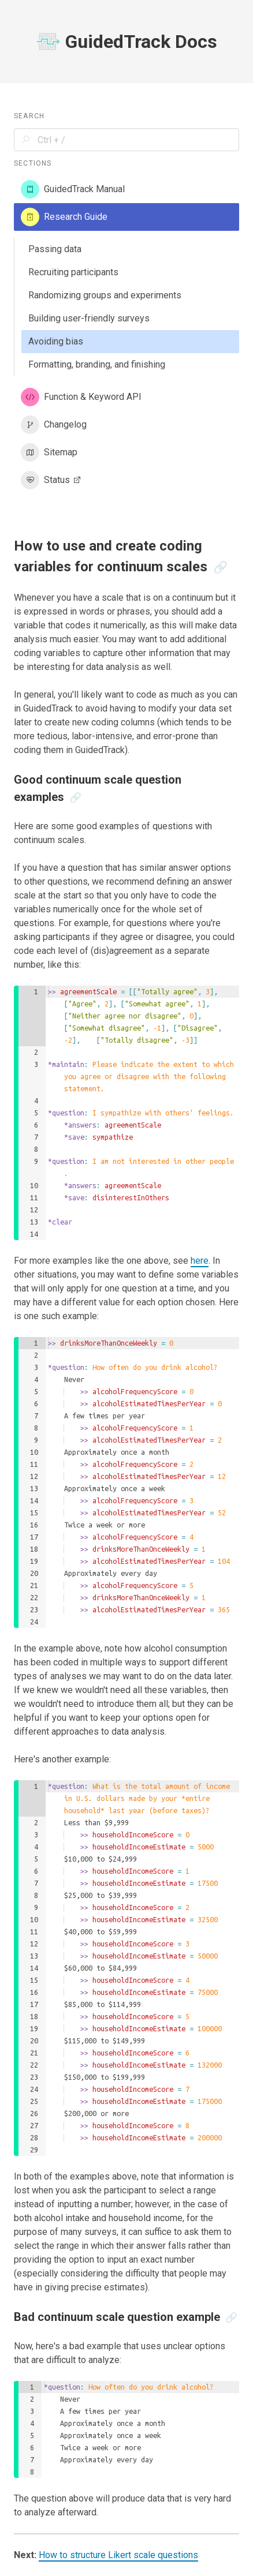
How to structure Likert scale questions (118, 2554)
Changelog (54, 424)
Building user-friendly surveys (89, 318)
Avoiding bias (55, 341)
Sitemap (49, 452)
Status (52, 480)
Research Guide (64, 217)
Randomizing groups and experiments (104, 295)
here (200, 1260)
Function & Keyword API (81, 397)
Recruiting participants (73, 272)
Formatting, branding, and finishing (96, 364)
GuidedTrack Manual (73, 189)
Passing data (54, 249)
